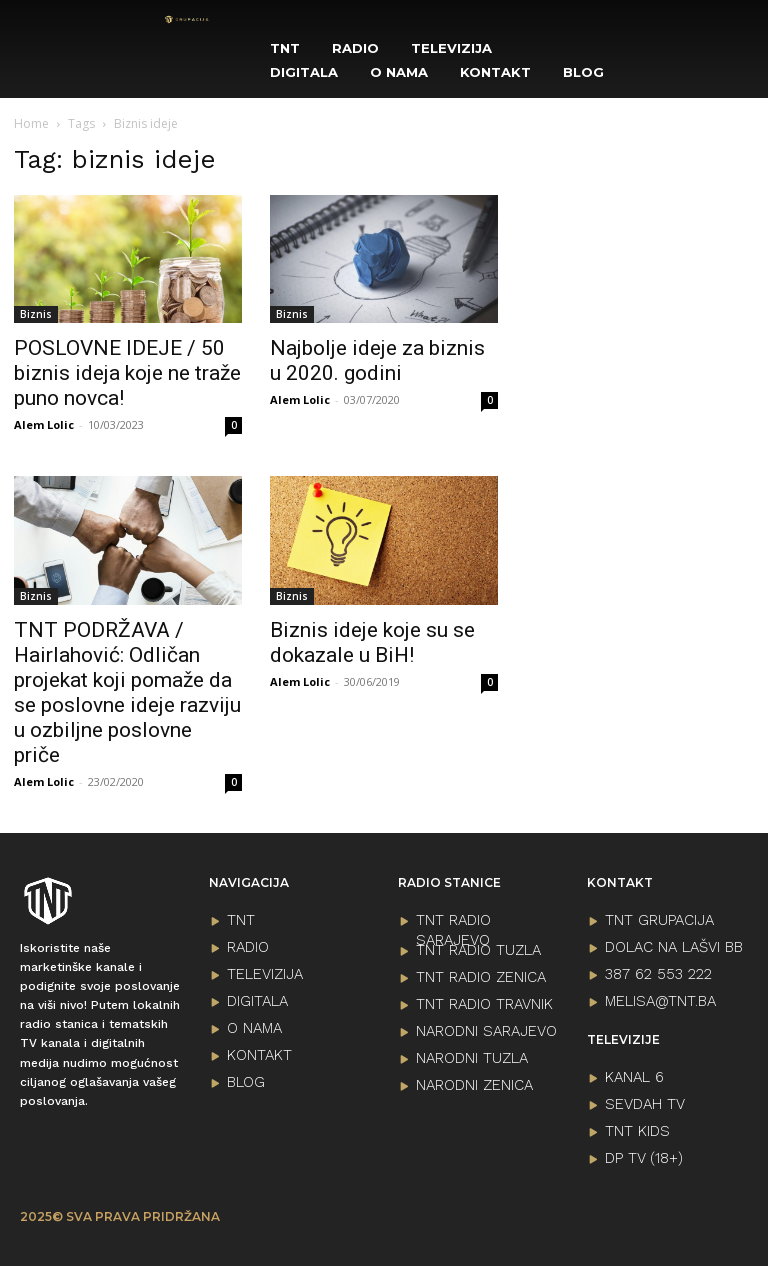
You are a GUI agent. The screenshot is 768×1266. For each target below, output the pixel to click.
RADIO (248, 947)
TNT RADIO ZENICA (481, 977)
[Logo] (187, 19)
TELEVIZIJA (265, 974)
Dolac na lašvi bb (674, 947)
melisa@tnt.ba (660, 1001)
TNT (241, 920)
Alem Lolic (44, 424)
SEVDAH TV (645, 1104)
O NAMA (254, 1028)
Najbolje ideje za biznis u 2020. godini (377, 360)
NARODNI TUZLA (472, 1058)
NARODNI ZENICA (474, 1085)
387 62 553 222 (658, 974)
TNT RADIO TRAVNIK (484, 1004)
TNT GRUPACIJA (659, 920)
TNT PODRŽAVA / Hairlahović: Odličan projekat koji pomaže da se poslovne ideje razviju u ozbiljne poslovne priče (127, 692)
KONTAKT (259, 1055)
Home (31, 123)
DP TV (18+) (644, 1158)
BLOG (246, 1082)
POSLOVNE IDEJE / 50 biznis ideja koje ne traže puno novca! (127, 373)
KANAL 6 (634, 1077)
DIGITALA (257, 1001)
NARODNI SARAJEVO (486, 1031)
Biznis (36, 314)
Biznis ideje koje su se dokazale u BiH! (372, 642)
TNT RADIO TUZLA (478, 950)
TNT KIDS (637, 1131)
